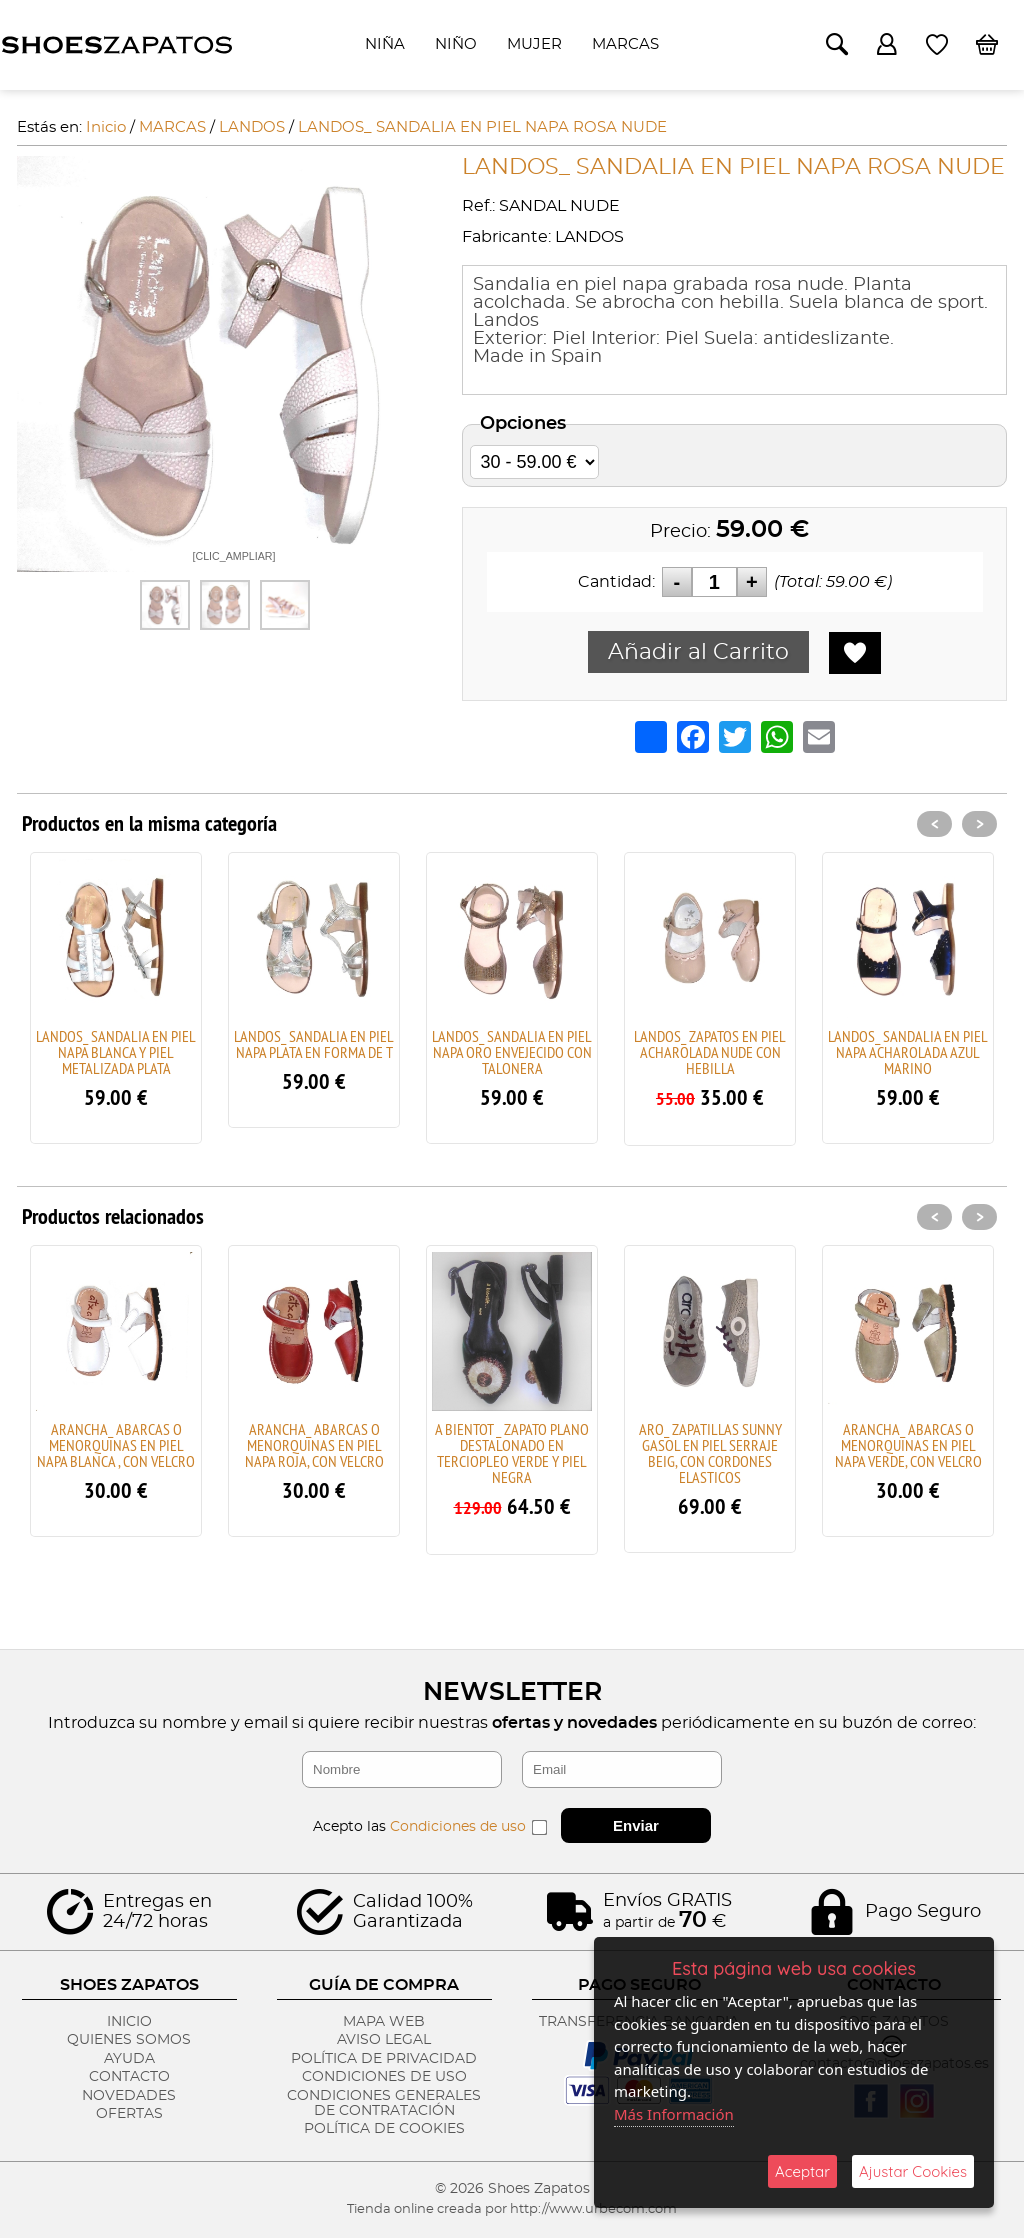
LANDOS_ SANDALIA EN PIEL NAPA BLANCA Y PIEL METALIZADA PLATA (116, 1052)
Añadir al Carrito (698, 652)
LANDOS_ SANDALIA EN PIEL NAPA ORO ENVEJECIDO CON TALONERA (512, 1052)
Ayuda (129, 2059)
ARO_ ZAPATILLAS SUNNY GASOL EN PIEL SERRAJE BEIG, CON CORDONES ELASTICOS (710, 1453)
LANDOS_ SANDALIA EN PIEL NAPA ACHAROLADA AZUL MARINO (908, 1052)
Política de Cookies (384, 2129)
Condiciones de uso (458, 1827)
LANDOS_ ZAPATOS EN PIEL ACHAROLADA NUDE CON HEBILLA (710, 1052)
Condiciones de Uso (384, 2077)
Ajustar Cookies (913, 2171)
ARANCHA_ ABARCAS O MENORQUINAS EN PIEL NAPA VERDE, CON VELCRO (908, 1445)
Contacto (129, 2077)
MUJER (534, 44)
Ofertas (129, 2114)
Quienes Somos (129, 2040)
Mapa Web (384, 2022)
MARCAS (625, 44)
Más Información (674, 2114)
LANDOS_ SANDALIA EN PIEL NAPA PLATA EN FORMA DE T (314, 1044)
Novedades (129, 2096)
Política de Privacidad (384, 2059)
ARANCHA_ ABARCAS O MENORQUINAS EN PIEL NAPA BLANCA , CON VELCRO (116, 1445)
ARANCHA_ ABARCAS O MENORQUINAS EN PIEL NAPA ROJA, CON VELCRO (314, 1445)
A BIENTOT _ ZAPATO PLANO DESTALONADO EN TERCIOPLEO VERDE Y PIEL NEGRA (512, 1453)
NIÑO (456, 44)
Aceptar (802, 2171)
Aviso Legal (384, 2040)
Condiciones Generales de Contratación (384, 2103)
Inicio (129, 2022)
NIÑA (385, 44)
